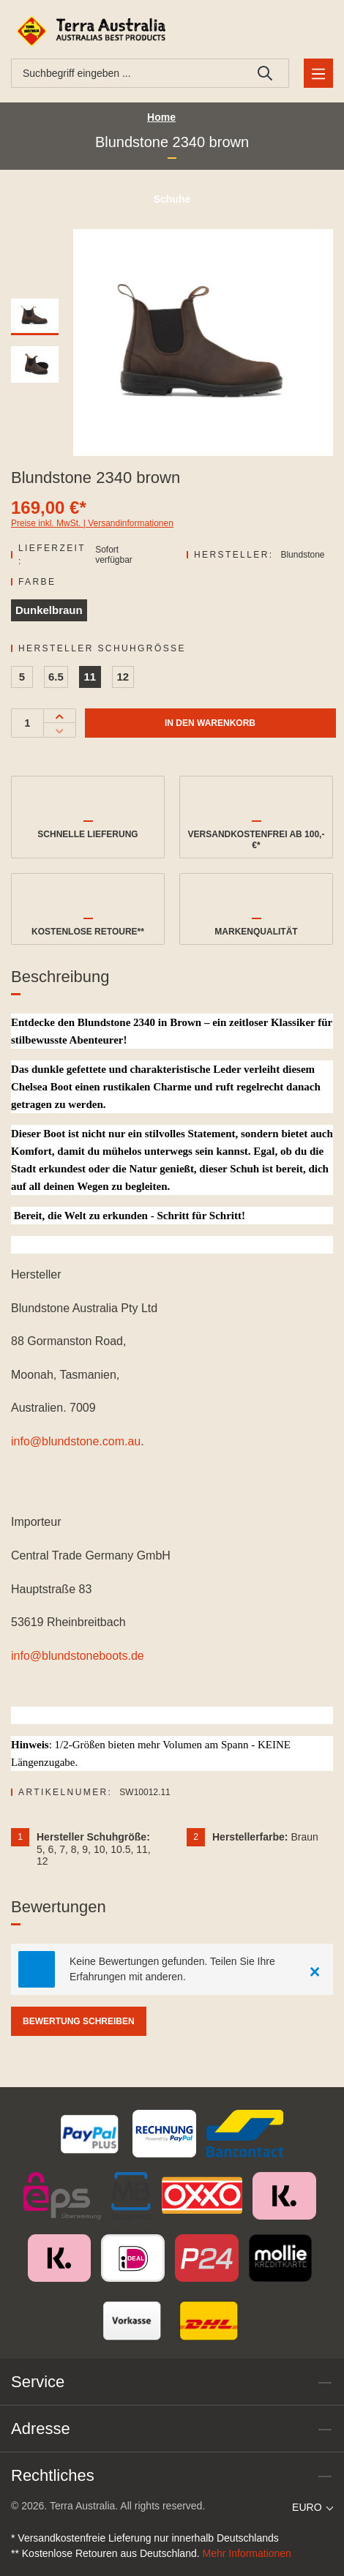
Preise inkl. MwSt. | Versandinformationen (92, 523)
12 (123, 676)
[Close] (315, 1969)
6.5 (56, 676)
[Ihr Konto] (281, 31)
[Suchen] (265, 73)
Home (161, 117)
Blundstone (302, 555)
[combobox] (126, 73)
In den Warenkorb (210, 723)
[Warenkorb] (316, 31)
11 (90, 676)
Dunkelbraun (49, 610)
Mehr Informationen (247, 2553)
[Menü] (318, 73)
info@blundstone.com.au (76, 1441)
